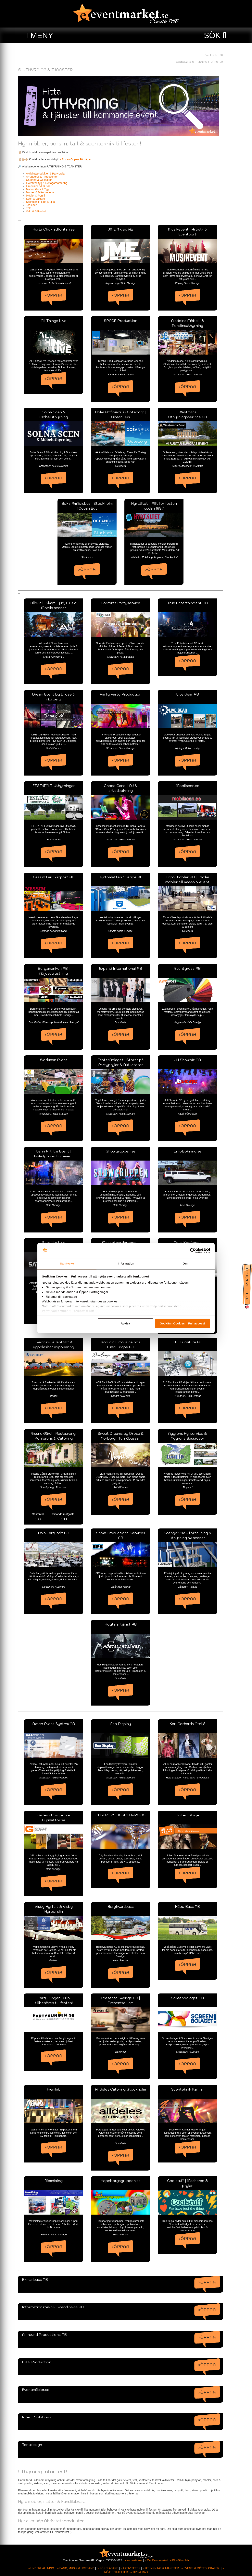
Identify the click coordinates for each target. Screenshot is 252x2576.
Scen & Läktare (41, 198)
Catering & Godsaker (44, 179)
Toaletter (37, 205)
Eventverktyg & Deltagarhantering (52, 183)
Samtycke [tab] (67, 1263)
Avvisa (125, 1323)
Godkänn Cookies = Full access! (182, 1323)
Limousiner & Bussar (44, 186)
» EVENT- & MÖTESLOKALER (200, 2568)
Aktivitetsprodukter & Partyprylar (51, 173)
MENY (42, 35)
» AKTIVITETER (130, 2568)
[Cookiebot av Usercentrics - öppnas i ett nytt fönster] (193, 1251)
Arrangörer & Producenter (47, 176)
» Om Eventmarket (156, 2560)
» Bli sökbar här (179, 2560)
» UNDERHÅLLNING (41, 2568)
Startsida (187, 61)
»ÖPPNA (59, 295)
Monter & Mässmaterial (46, 192)
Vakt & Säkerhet (41, 211)
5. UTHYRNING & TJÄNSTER (211, 61)
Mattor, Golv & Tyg (43, 189)
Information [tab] (126, 1263)
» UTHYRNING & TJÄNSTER (161, 2568)
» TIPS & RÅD (139, 2572)
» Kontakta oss (133, 2560)
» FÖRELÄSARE (107, 2568)
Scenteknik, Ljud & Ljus (46, 201)
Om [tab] (185, 1263)
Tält (34, 208)
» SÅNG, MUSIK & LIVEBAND (75, 2568)
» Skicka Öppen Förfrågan (81, 159)
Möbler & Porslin (42, 195)
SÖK (212, 35)
